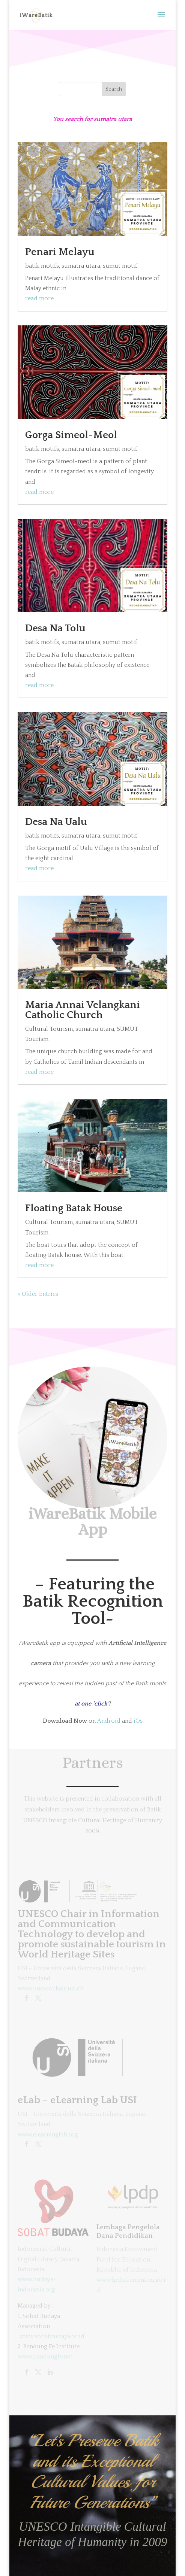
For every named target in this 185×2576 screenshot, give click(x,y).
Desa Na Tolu (55, 628)
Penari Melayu (60, 252)
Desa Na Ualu (56, 821)
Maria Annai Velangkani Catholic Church (82, 1010)
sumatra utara (81, 265)
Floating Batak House (73, 1208)
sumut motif (120, 265)
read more (39, 298)
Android (108, 1720)
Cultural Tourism (49, 1029)
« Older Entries (38, 1294)
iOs (138, 1720)
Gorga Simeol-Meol (71, 435)
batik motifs (42, 265)
